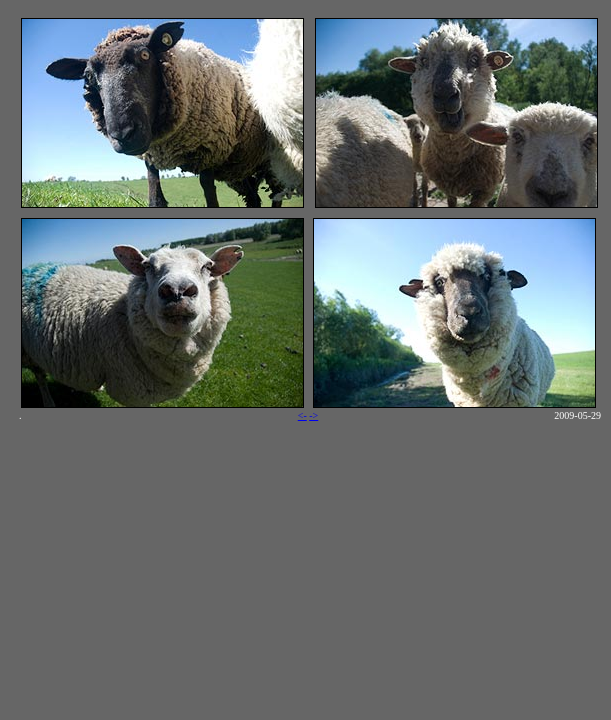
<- (302, 415)
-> (313, 415)
